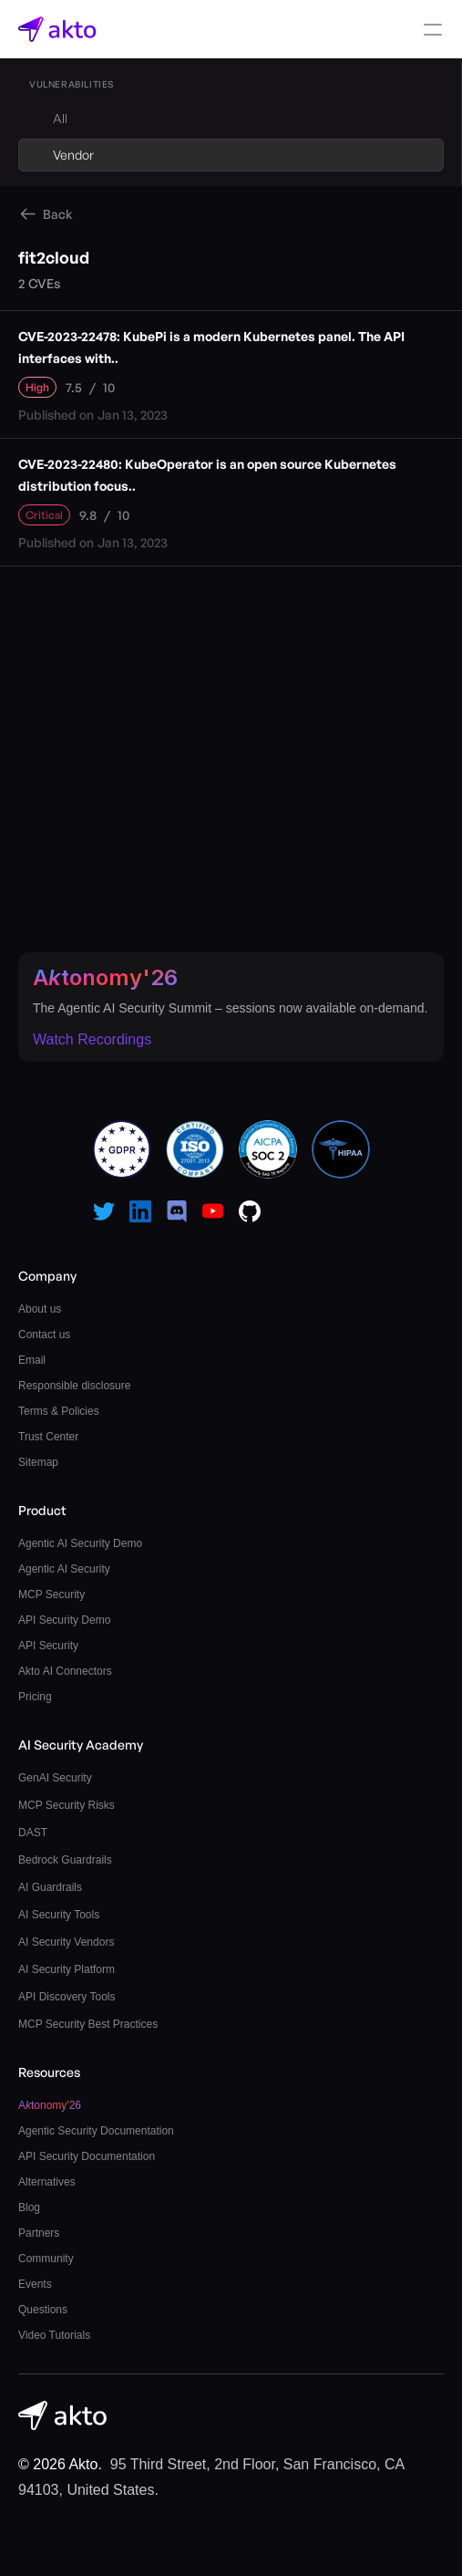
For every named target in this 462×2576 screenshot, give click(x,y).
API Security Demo (64, 1620)
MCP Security (51, 1594)
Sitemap (38, 1462)
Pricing (35, 1696)
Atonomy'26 (105, 977)
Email (32, 1360)
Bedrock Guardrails (65, 1860)
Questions (42, 2309)
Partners (38, 2233)
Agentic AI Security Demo (80, 1543)
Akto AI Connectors (65, 1671)
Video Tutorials (54, 2335)
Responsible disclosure (74, 1385)
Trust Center (48, 1436)
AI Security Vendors (66, 1942)
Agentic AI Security (64, 1569)
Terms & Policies (58, 1411)
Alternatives (47, 2182)
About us (39, 1309)
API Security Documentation (86, 2156)
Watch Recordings (92, 1039)
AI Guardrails (50, 1887)
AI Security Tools (58, 1914)
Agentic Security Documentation (96, 2130)
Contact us (44, 1334)
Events (35, 2284)
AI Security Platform (66, 1969)
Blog (29, 2207)
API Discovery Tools (66, 1996)
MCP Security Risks (66, 1805)
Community (46, 2258)
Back (58, 214)
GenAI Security (55, 1777)
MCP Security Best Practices (88, 2024)
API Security (48, 1645)
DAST (32, 1832)
